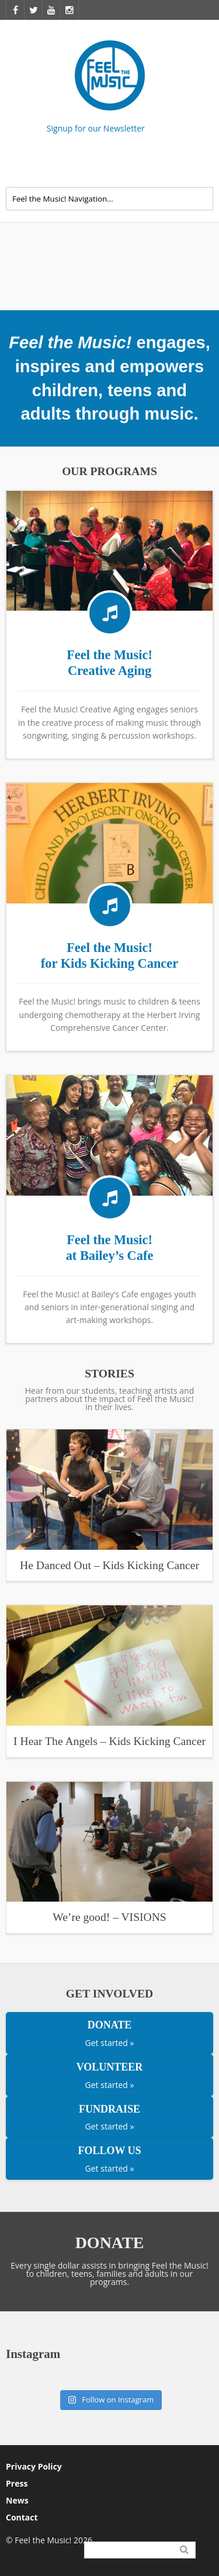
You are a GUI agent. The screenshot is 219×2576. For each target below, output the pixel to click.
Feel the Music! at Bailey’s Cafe (110, 1247)
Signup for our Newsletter (96, 128)
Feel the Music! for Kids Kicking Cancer (109, 955)
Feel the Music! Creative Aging (109, 663)
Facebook (179, 164)
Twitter (206, 164)
